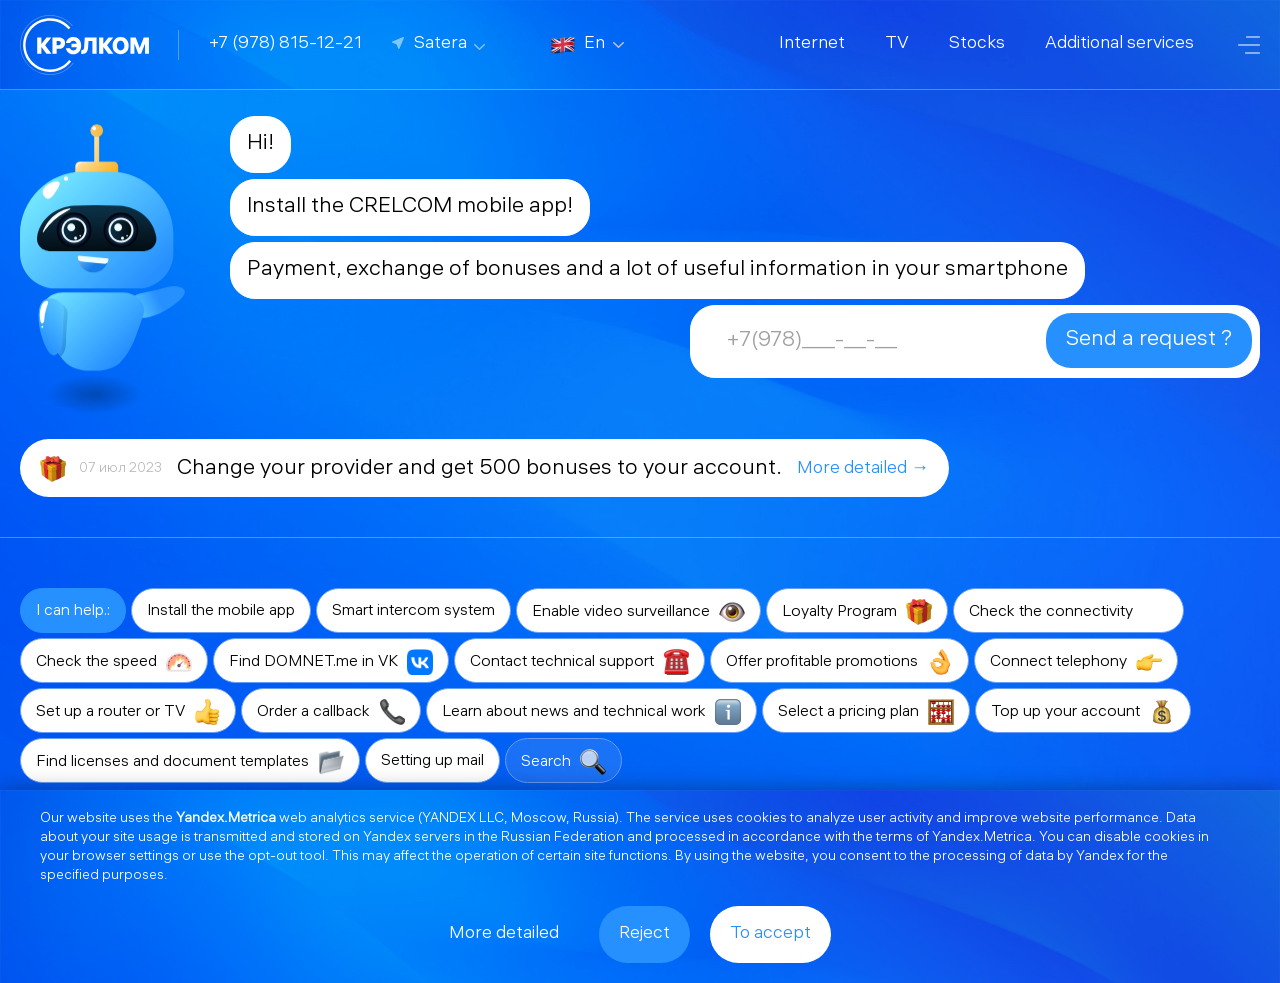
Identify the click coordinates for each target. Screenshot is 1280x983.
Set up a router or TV (128, 712)
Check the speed (114, 662)
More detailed (504, 934)
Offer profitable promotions (839, 662)
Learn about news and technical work (591, 712)
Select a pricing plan (866, 712)
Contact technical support (579, 662)
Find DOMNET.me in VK (331, 662)
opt (259, 857)
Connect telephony (1076, 662)
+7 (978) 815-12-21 (285, 44)
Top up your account (1083, 712)
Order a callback (331, 712)
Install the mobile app (221, 611)
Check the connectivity (1068, 612)
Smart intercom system (413, 611)
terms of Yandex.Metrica (954, 838)
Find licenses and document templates (190, 762)
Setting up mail (432, 761)
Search (563, 762)
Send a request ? (1149, 340)
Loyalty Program (857, 612)
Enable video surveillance (638, 612)
